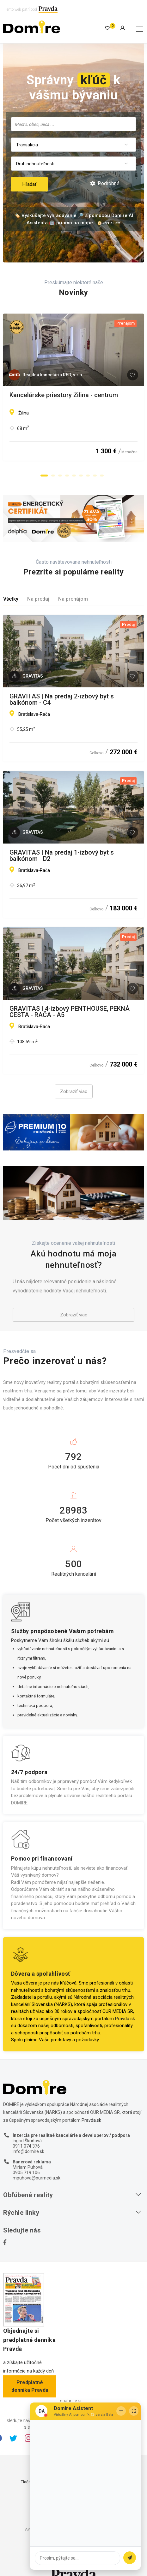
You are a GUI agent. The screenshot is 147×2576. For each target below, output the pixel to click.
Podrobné (104, 183)
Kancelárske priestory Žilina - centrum (63, 395)
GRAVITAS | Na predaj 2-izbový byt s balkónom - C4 (61, 699)
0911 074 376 (26, 2146)
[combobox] (73, 124)
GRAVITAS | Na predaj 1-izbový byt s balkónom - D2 (61, 855)
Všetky (10, 599)
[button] (44, 475)
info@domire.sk (28, 2151)
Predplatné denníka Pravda (29, 2386)
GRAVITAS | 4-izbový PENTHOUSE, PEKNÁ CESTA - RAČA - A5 (69, 1011)
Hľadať (29, 184)
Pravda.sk (125, 2018)
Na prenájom (73, 599)
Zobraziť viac (73, 1091)
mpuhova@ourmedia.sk (36, 2177)
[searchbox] (73, 124)
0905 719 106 (26, 2172)
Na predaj (38, 599)
